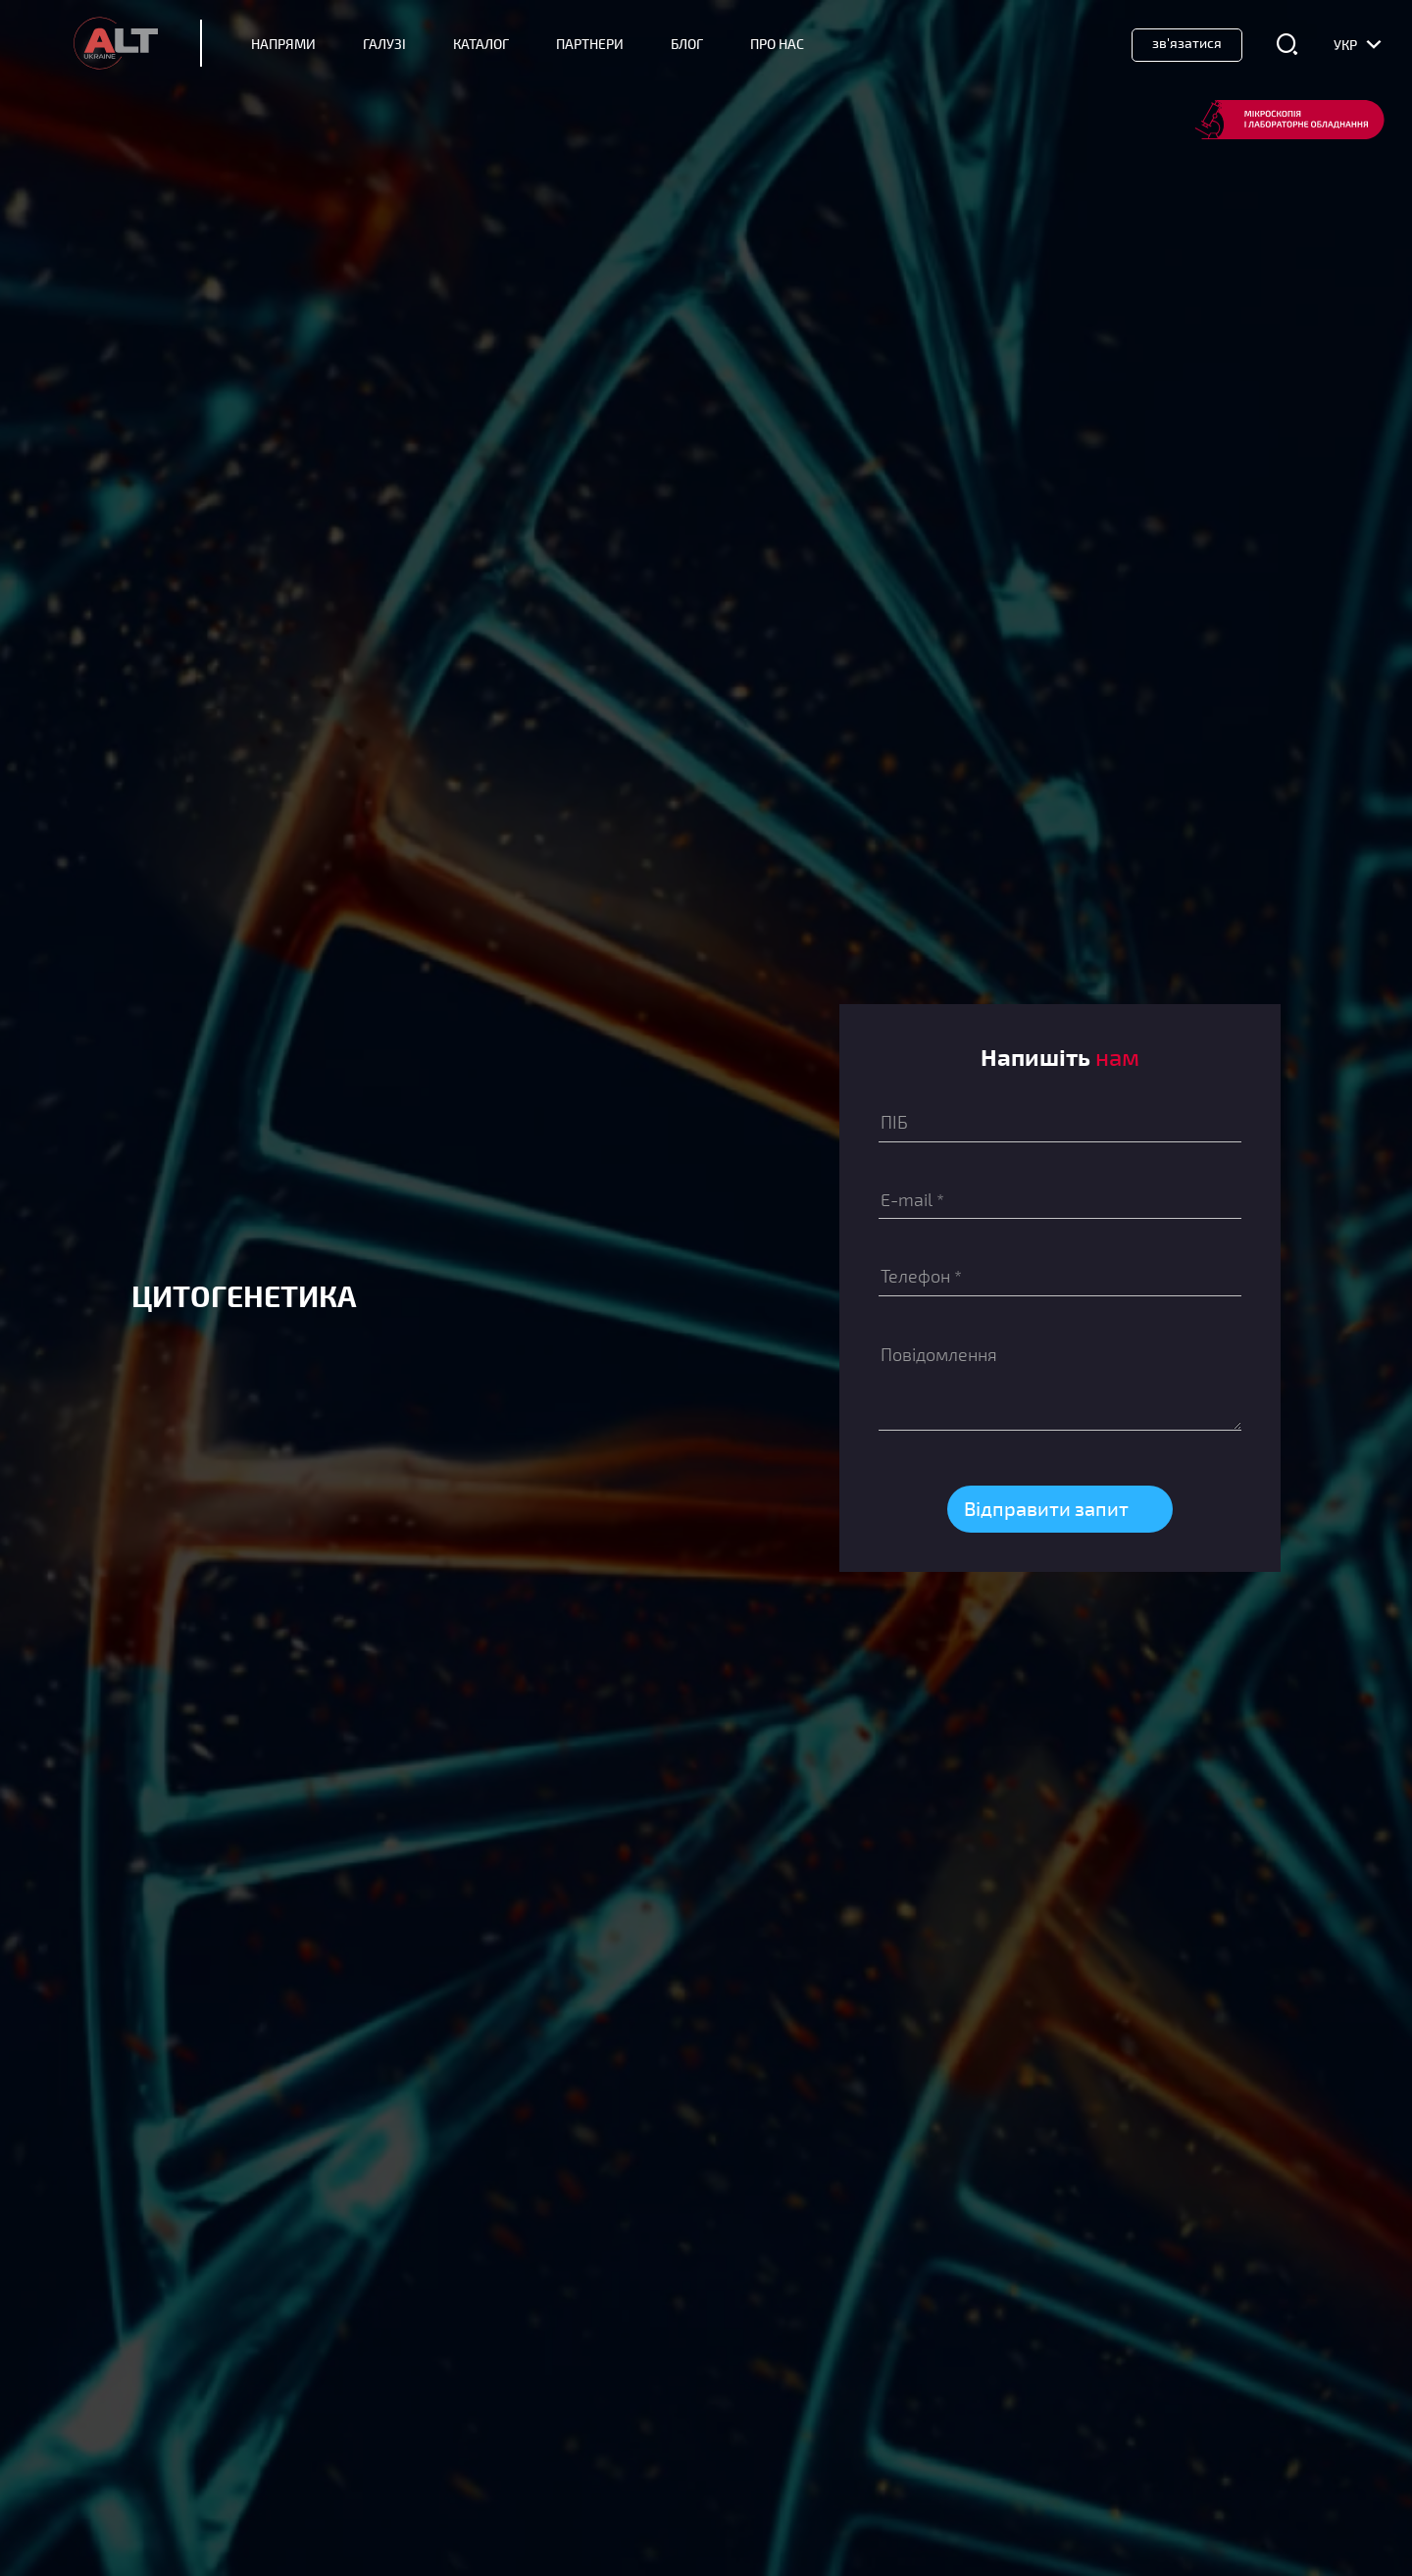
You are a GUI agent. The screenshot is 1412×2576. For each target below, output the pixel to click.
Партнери (590, 44)
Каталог (481, 44)
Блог (687, 44)
